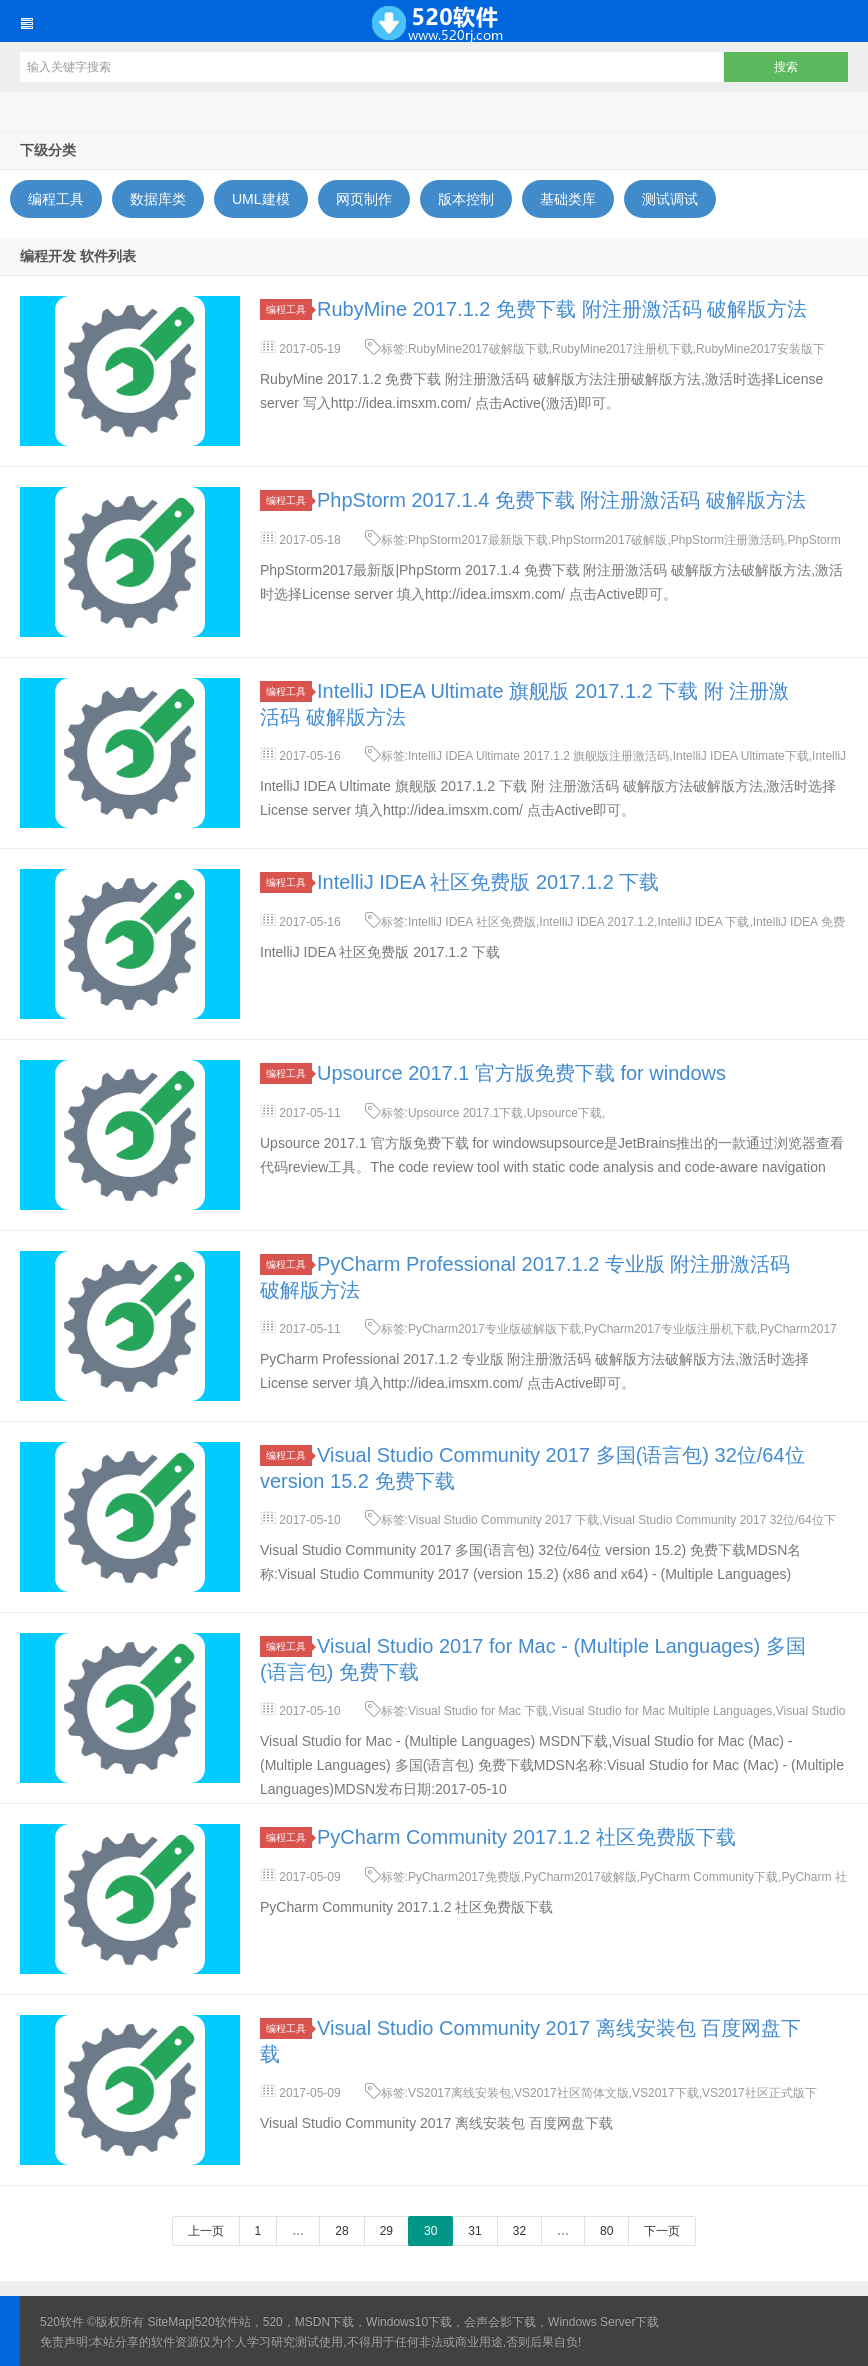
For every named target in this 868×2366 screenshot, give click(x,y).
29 (386, 2231)
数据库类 (158, 199)
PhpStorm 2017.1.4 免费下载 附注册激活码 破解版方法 (561, 500)
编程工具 (56, 199)
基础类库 (568, 199)
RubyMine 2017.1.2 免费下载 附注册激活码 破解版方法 (562, 309)
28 (341, 2231)
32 (519, 2231)
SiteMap (170, 2322)
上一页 (206, 2231)
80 (606, 2231)
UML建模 (261, 199)
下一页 (662, 2231)
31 (474, 2231)
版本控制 (466, 199)
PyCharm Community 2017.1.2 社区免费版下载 (526, 1837)
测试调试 (670, 199)
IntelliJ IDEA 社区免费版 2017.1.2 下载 (488, 882)
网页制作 (364, 199)
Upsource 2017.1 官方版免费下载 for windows (521, 1073)
